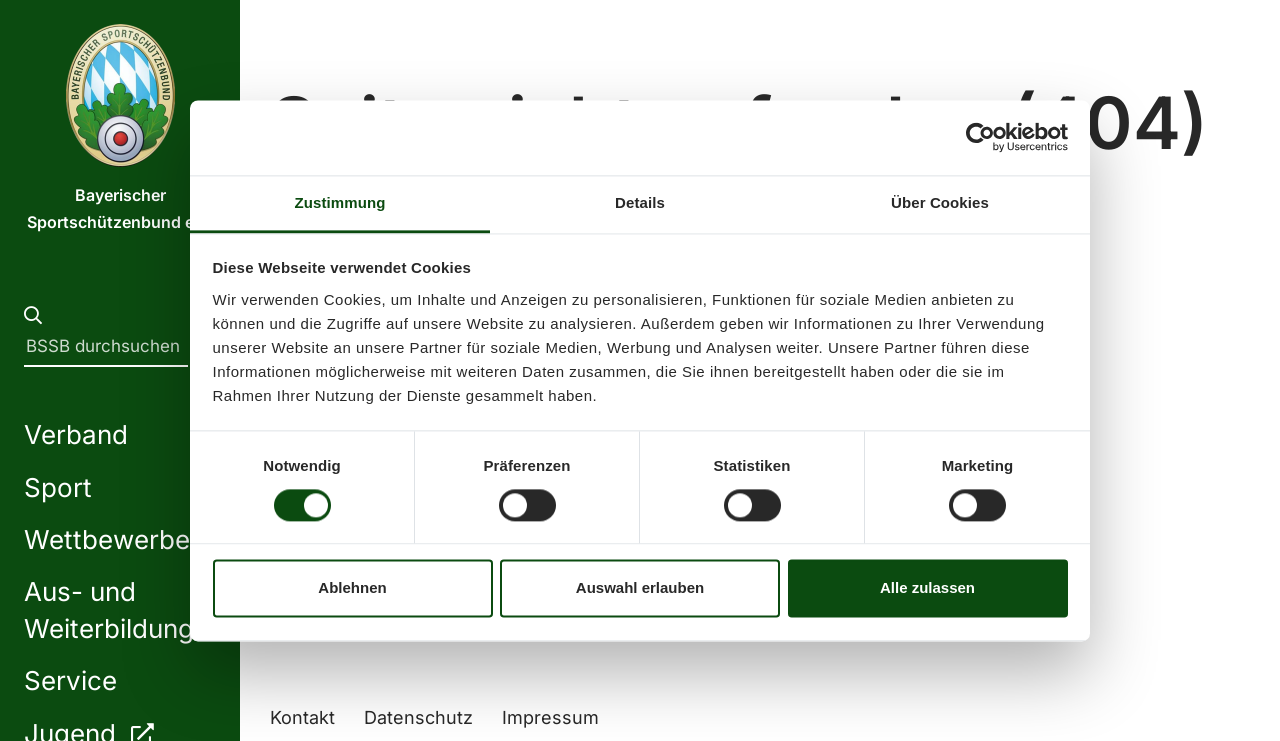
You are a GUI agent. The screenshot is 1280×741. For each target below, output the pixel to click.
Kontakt (302, 717)
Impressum (550, 717)
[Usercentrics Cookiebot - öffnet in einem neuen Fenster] (980, 137)
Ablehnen (352, 588)
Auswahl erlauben (640, 588)
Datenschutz (418, 717)
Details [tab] (640, 202)
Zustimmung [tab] (340, 202)
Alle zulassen (927, 588)
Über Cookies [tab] (940, 202)
